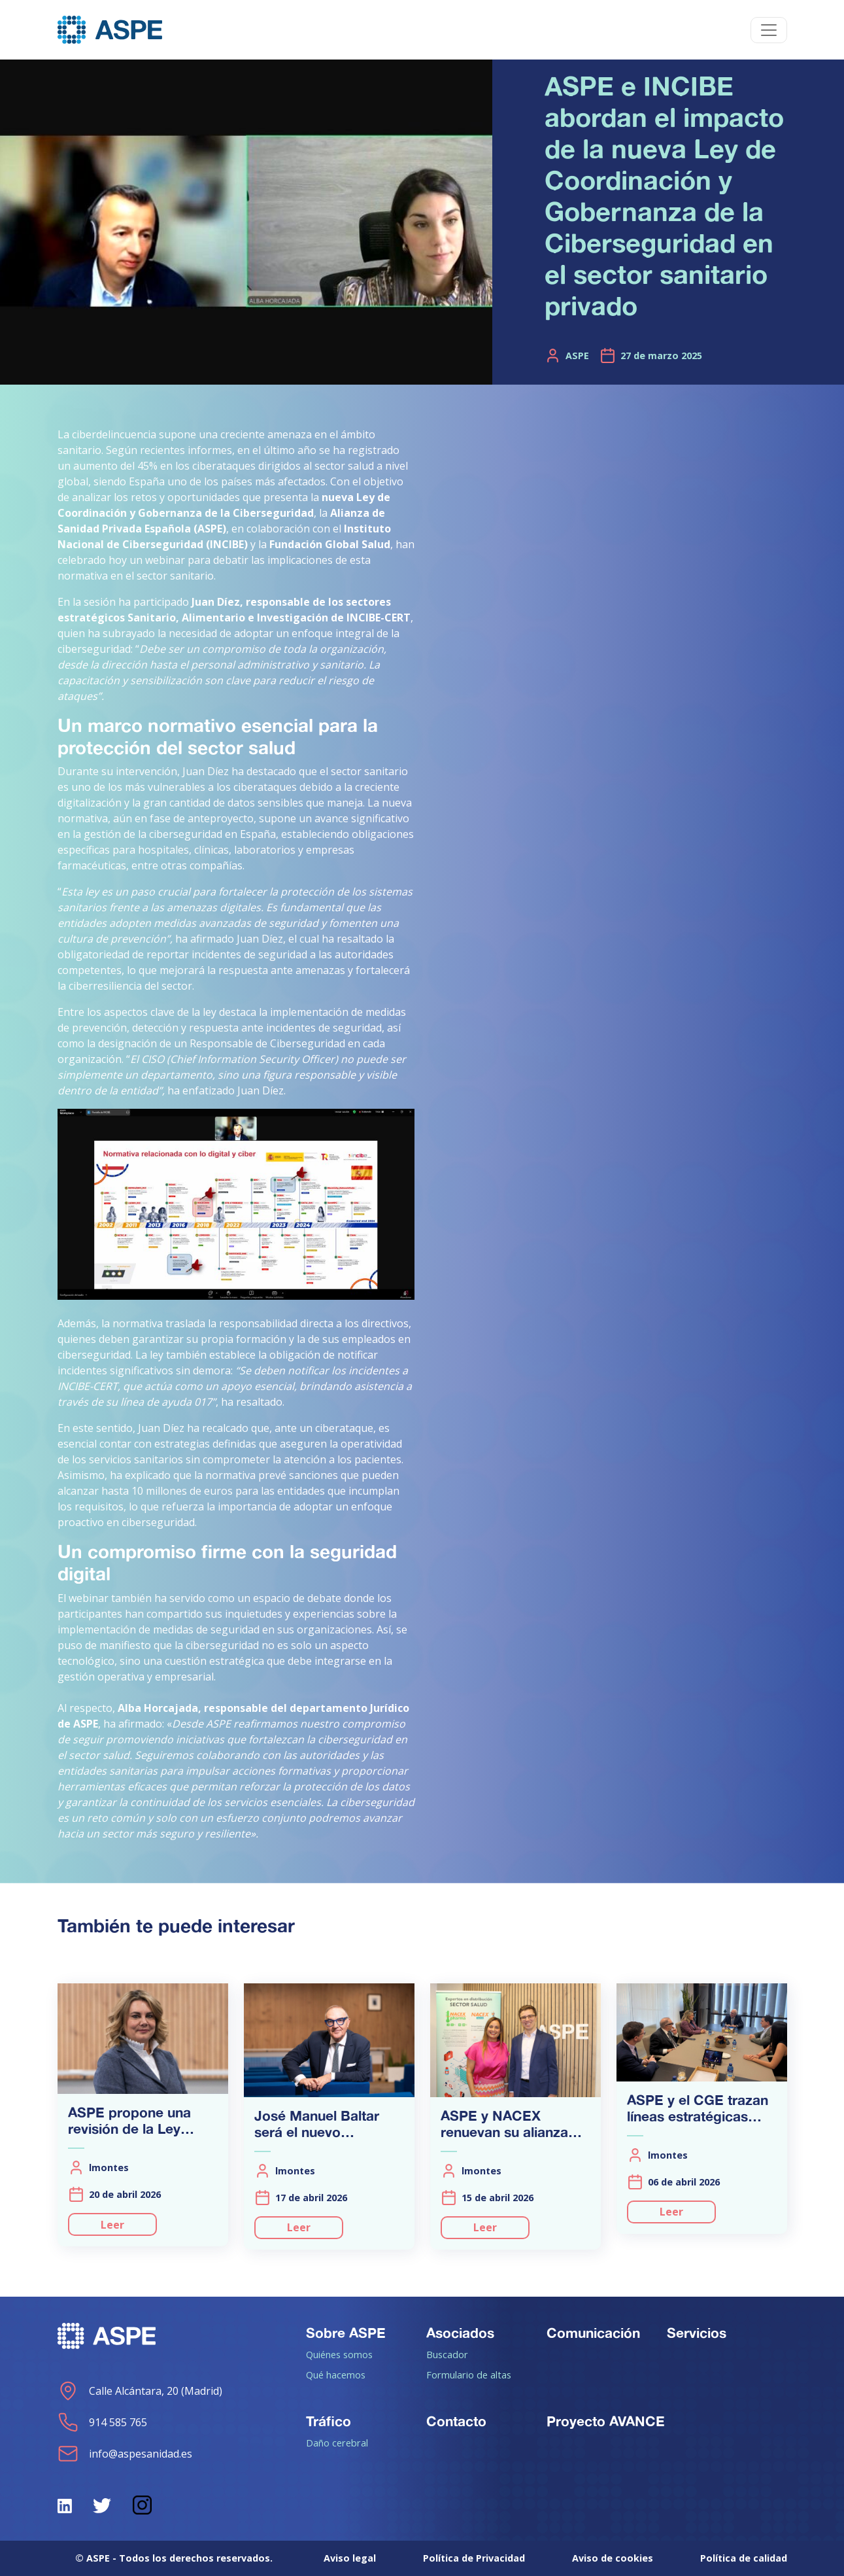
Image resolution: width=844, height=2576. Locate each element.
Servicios (696, 2332)
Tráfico (328, 2420)
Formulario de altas (468, 2374)
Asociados (460, 2332)
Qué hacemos (335, 2374)
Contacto (456, 2420)
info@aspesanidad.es (125, 2453)
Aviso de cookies (612, 2558)
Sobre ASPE (346, 2332)
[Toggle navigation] (769, 30)
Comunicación (593, 2332)
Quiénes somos (339, 2354)
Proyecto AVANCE (606, 2420)
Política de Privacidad (474, 2558)
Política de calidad (743, 2558)
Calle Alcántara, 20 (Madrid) (140, 2390)
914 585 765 (102, 2422)
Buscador (447, 2354)
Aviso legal (350, 2558)
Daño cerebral (337, 2442)
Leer (112, 2225)
